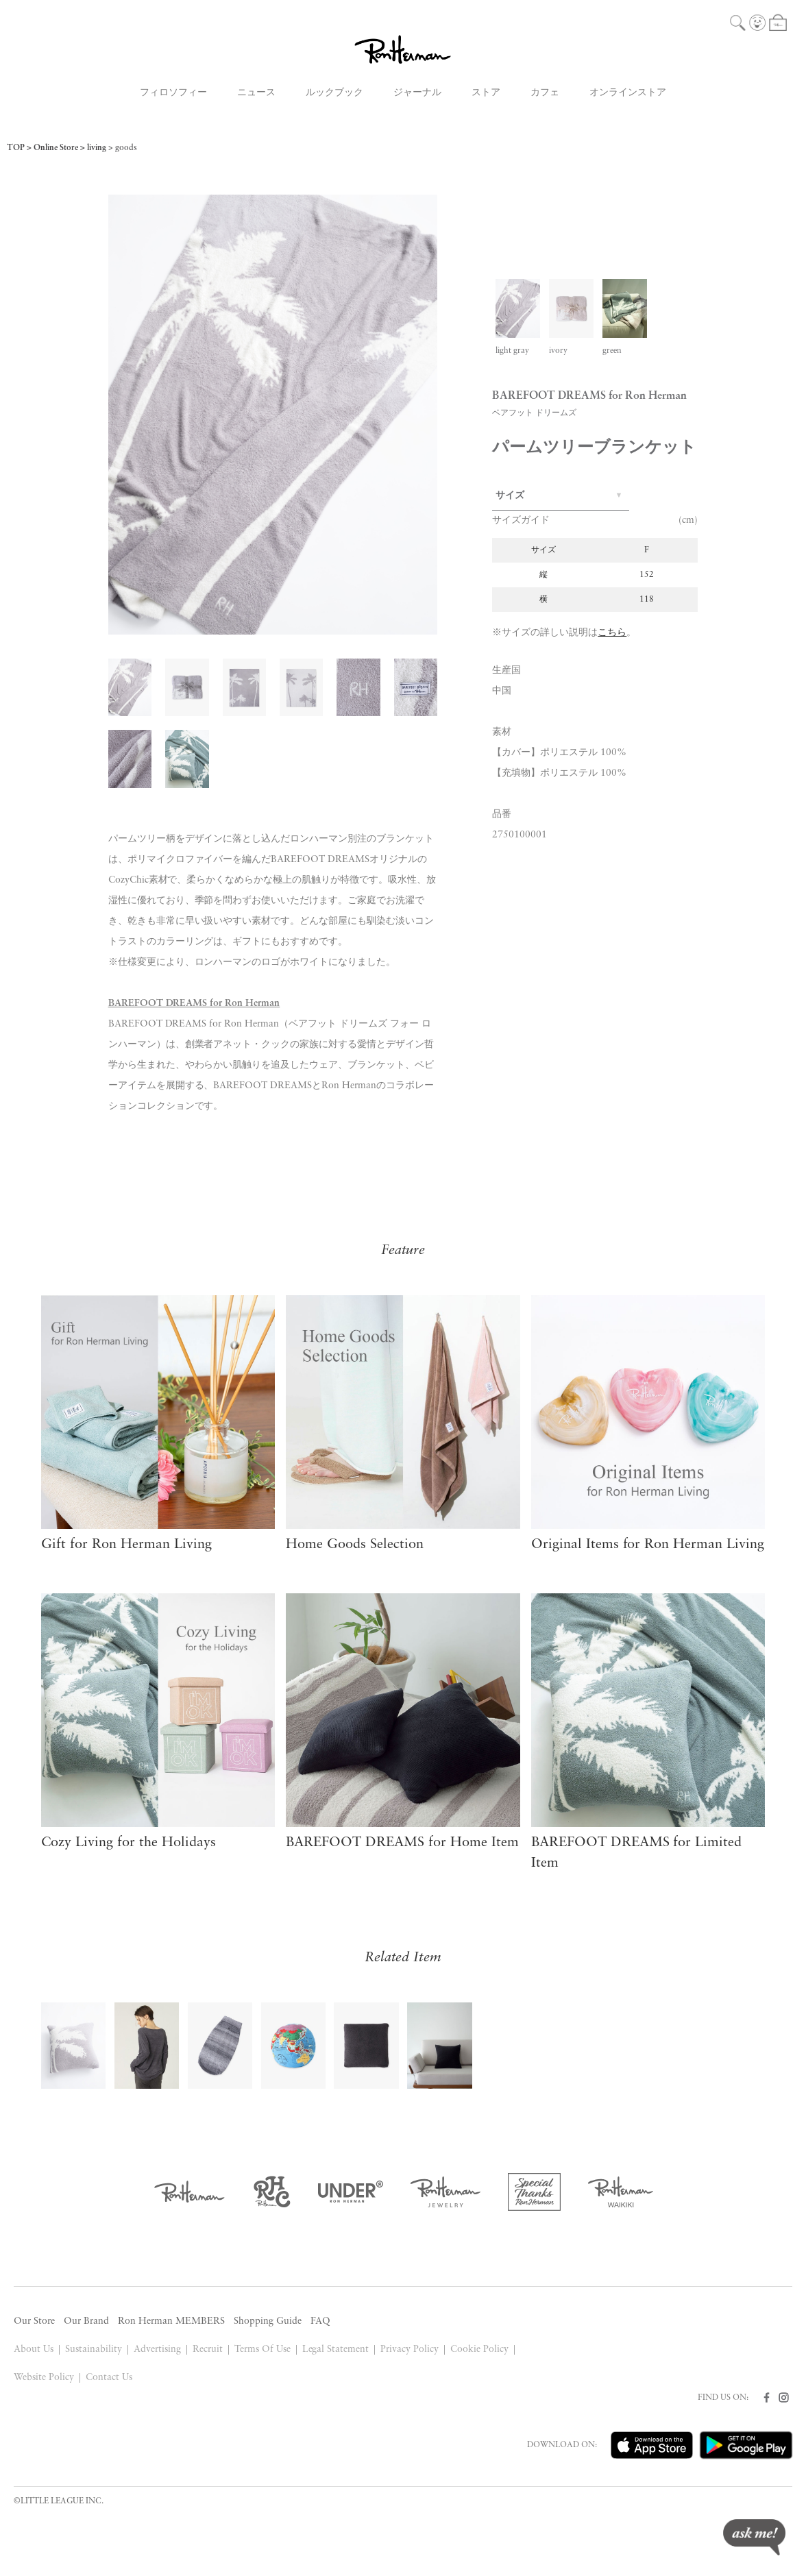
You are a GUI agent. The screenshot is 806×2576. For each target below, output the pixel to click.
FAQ (320, 2321)
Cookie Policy (479, 2349)
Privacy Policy (409, 2349)
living (96, 148)
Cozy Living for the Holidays (128, 1843)
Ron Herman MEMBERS (171, 2321)
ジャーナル (417, 93)
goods (126, 148)
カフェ (544, 93)
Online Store (56, 148)
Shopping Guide (268, 2321)
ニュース (256, 93)
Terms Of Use (262, 2349)
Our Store (34, 2321)
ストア (486, 93)
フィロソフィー (173, 93)
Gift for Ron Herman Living (126, 1544)
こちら (612, 633)
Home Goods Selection (355, 1544)
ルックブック (334, 93)
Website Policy (44, 2377)
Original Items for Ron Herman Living (648, 1544)
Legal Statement (335, 2349)
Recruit (208, 2349)
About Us (33, 2349)
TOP (16, 148)
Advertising (157, 2349)
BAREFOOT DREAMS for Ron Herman (194, 1003)
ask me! (754, 2537)
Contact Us (109, 2377)
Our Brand (86, 2321)
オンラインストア (627, 93)
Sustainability (93, 2349)
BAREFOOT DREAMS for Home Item (402, 1843)
